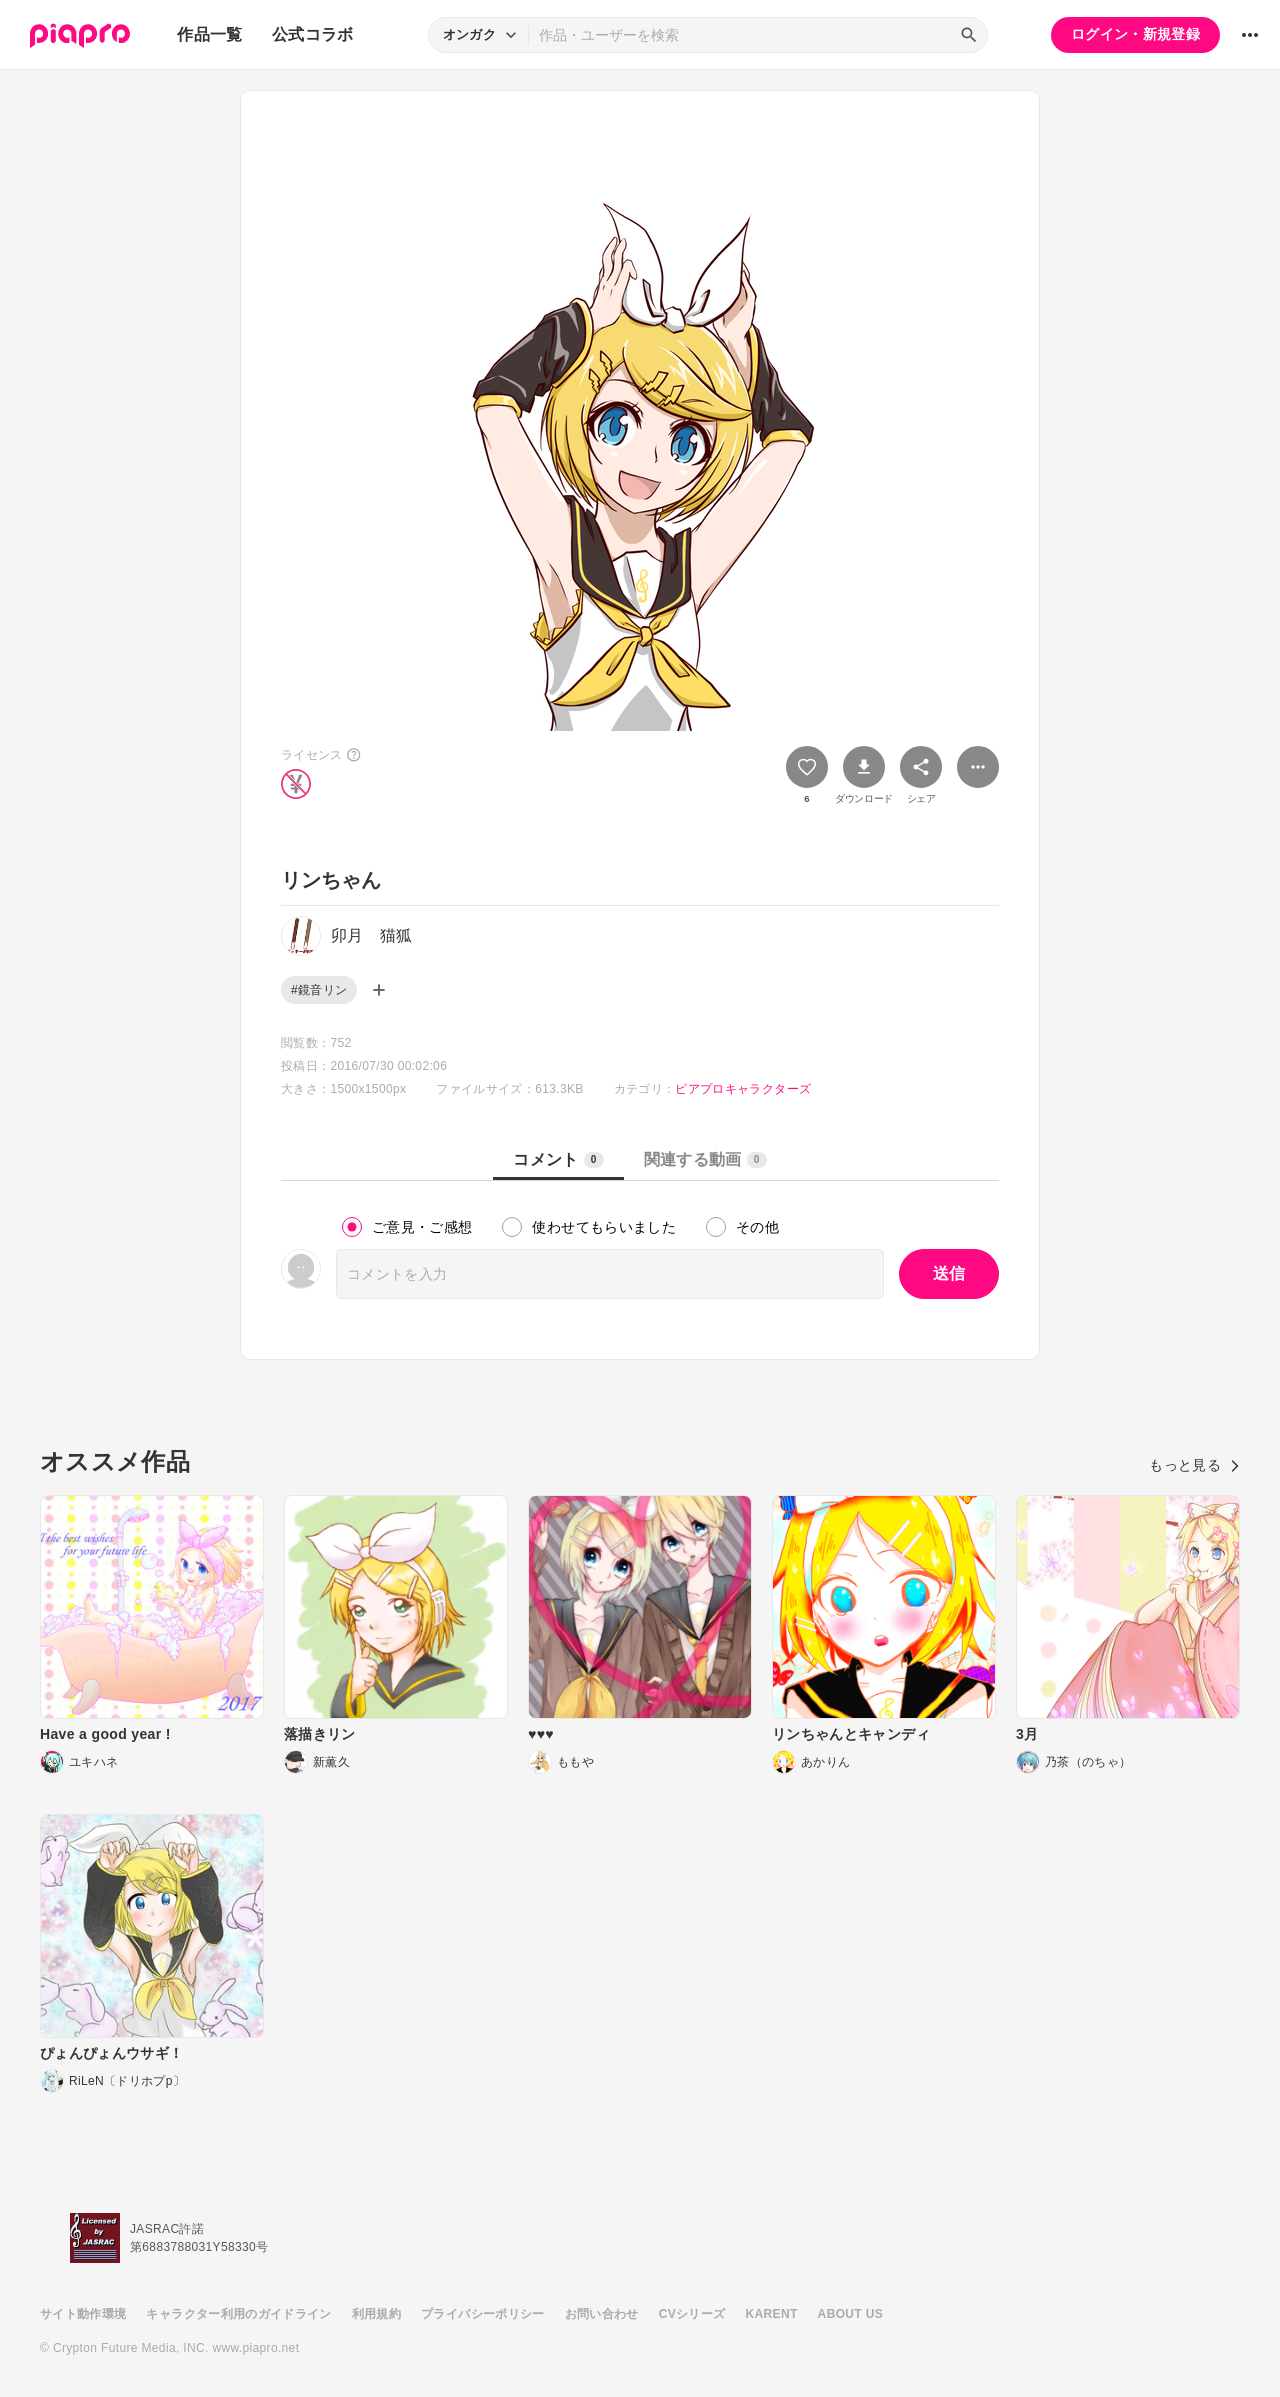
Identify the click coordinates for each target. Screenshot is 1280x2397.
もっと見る (1194, 1465)
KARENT (772, 2314)
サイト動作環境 (83, 2314)
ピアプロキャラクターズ (743, 1089)
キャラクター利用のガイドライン (238, 2314)
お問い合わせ (602, 2314)
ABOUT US (850, 2314)
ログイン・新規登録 (1135, 34)
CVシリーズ (692, 2314)
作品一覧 (209, 34)
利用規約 (376, 2314)
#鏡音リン (319, 990)
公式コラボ (313, 34)
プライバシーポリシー (483, 2314)
